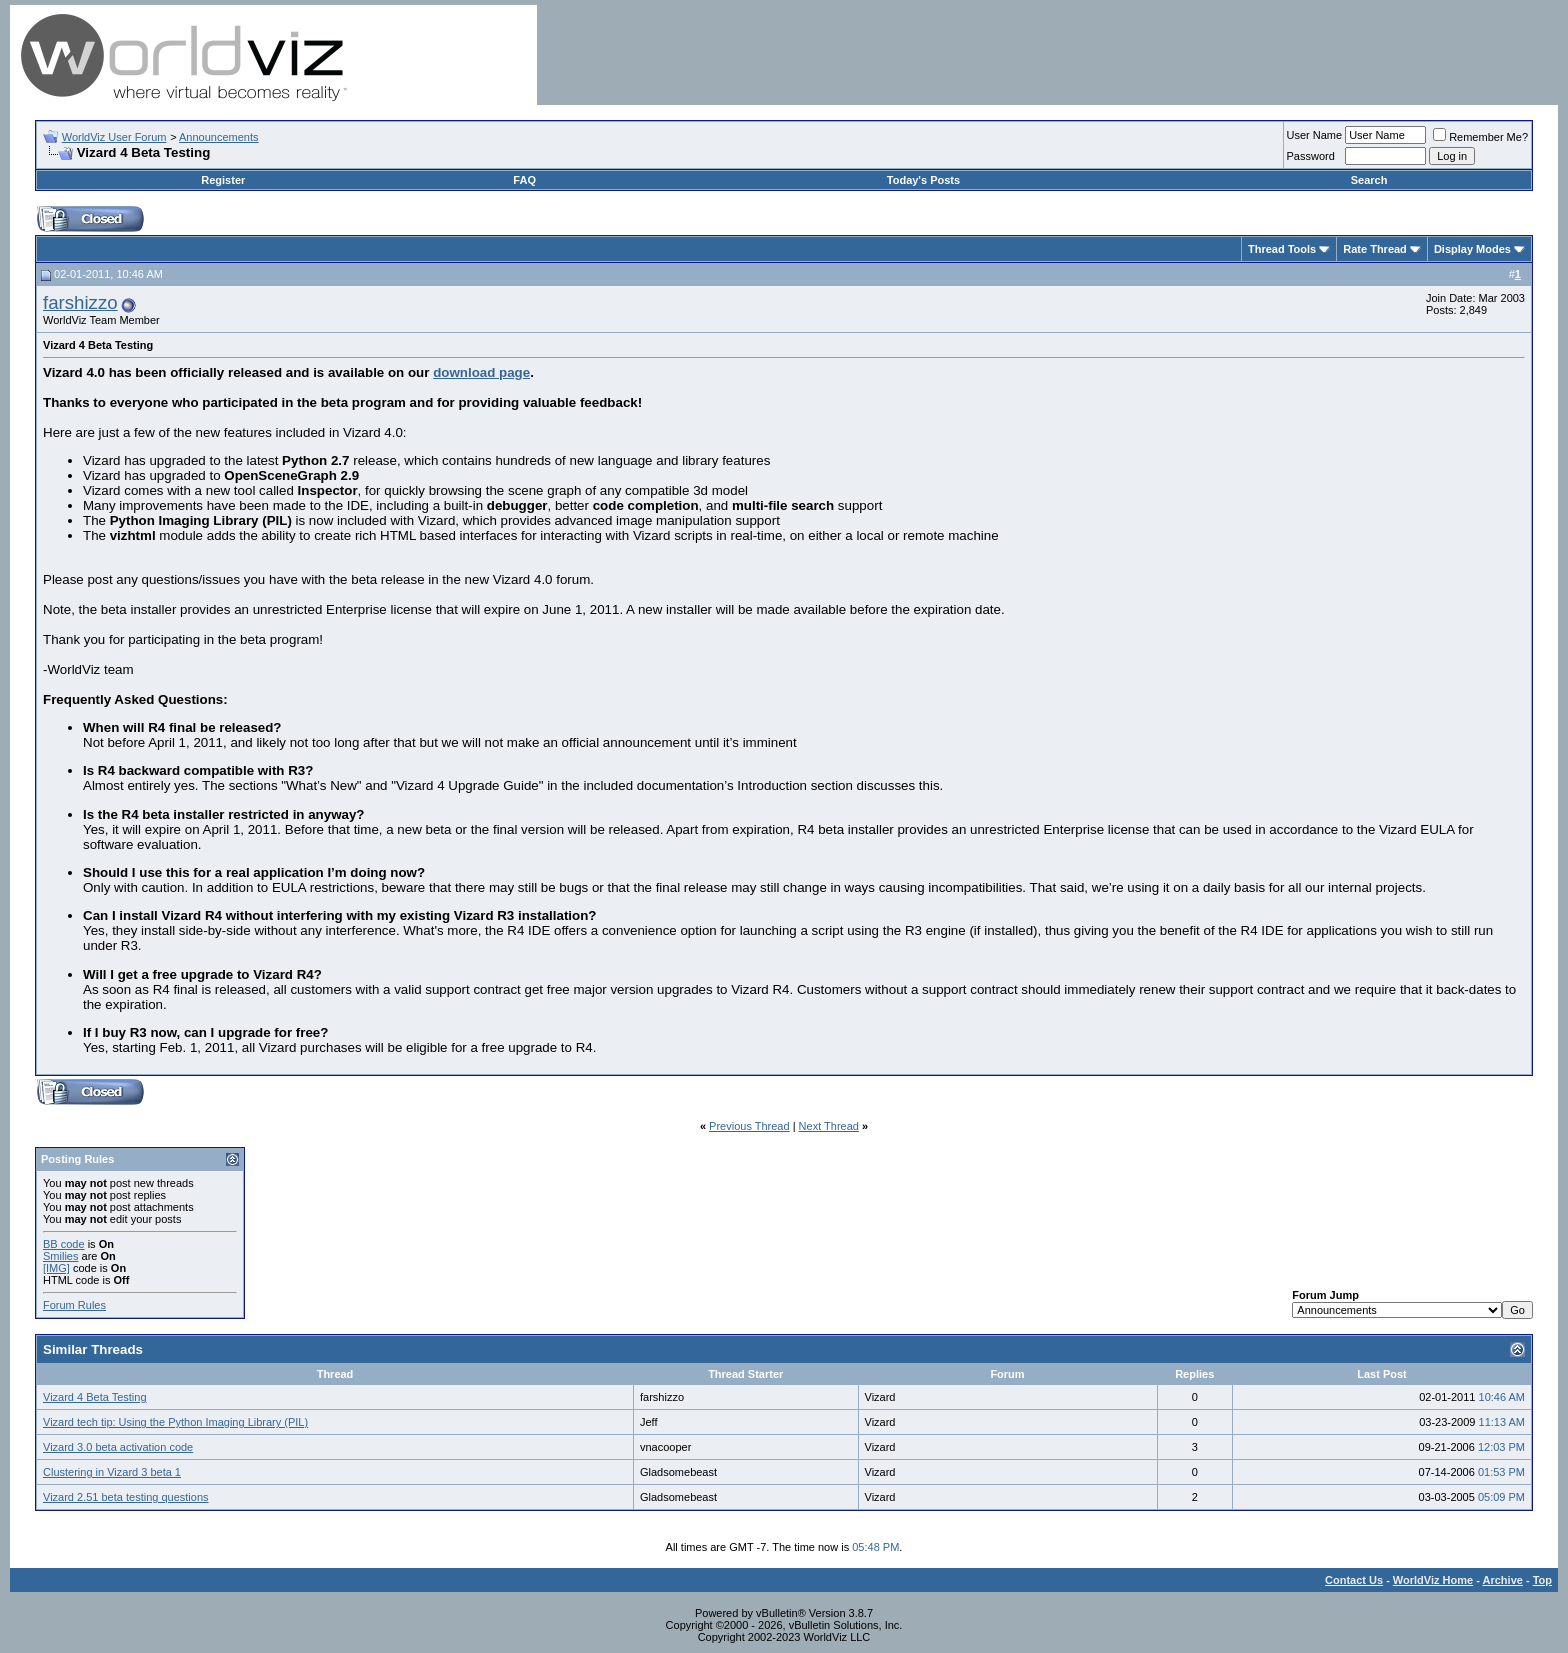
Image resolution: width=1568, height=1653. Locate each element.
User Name (1315, 135)
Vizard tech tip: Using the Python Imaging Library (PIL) (175, 1422)
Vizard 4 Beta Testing (95, 1397)
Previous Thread (749, 1126)
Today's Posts (923, 180)
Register (223, 180)
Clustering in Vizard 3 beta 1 (112, 1472)
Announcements (219, 137)
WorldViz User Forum (114, 137)
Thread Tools (1282, 249)
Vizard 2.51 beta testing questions (126, 1497)
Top (1542, 1580)
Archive (1503, 1580)
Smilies (60, 1256)
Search (1369, 180)
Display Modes (1472, 249)
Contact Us (1354, 1580)
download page (481, 372)
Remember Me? (1480, 137)
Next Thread (829, 1126)
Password (1311, 156)
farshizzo (80, 302)
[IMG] (56, 1268)
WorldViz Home (1433, 1580)
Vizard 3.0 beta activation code (118, 1447)
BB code (64, 1244)
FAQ (524, 180)
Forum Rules (74, 1305)
